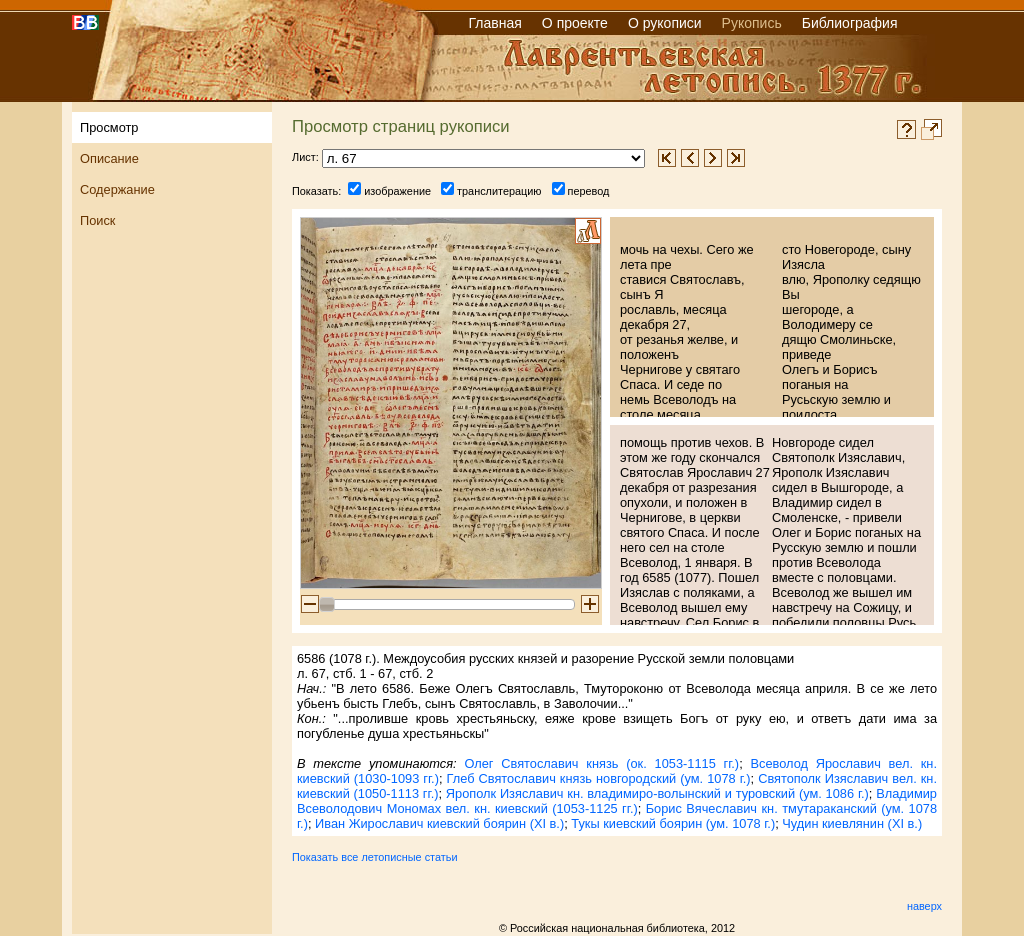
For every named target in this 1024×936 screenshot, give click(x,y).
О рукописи (665, 23)
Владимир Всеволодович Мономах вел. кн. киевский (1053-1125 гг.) (617, 801)
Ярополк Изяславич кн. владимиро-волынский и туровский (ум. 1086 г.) (657, 793)
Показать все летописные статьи (374, 857)
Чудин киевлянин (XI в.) (852, 823)
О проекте (575, 23)
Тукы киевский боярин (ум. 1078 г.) (673, 823)
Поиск (97, 220)
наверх (924, 906)
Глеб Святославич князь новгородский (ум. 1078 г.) (599, 778)
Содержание (117, 189)
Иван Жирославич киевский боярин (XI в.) (439, 823)
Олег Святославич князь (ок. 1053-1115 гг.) (601, 763)
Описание (109, 158)
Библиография (850, 23)
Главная (495, 23)
